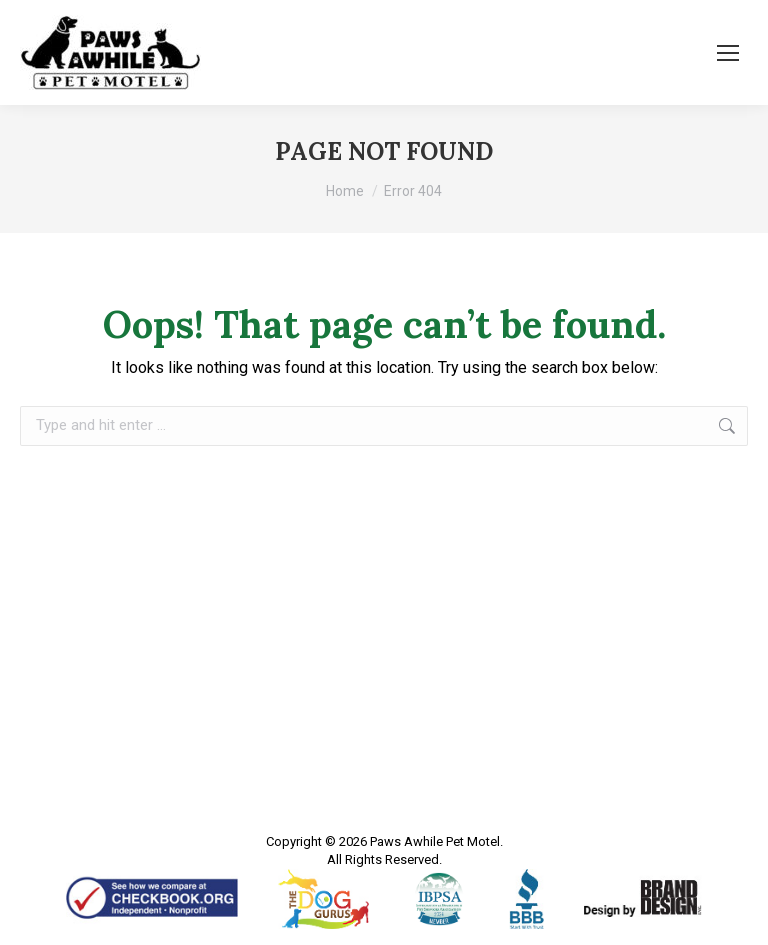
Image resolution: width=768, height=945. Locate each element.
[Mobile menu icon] (728, 53)
